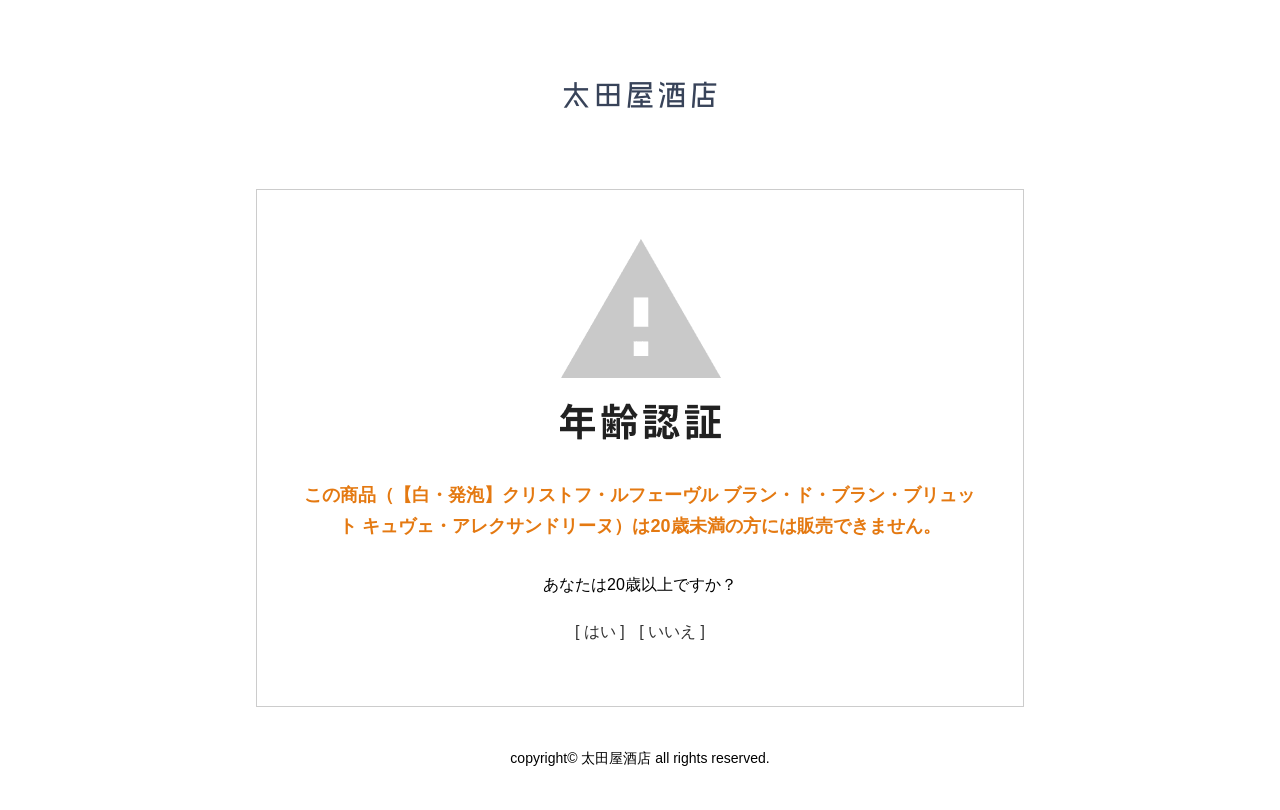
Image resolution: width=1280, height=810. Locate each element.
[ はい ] (600, 631)
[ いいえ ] (672, 631)
